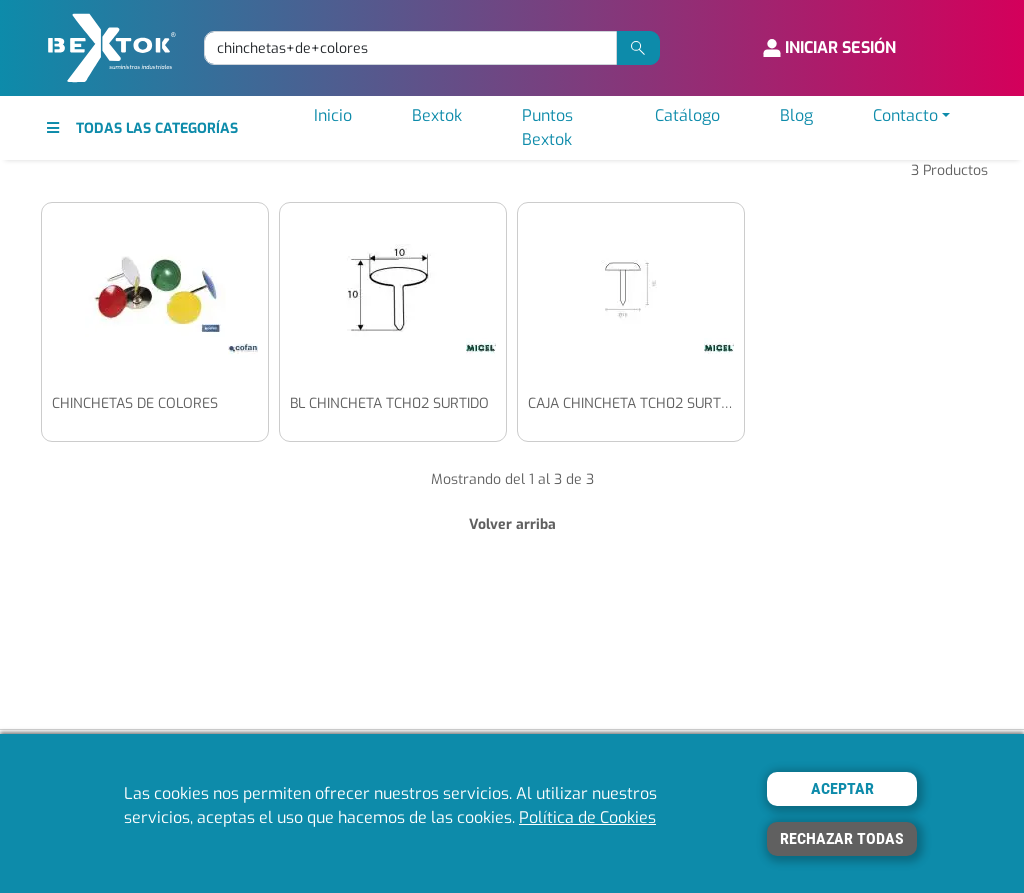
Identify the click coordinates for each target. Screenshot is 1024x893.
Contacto (905, 115)
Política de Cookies (587, 817)
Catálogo (687, 115)
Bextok (437, 115)
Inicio (333, 115)
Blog (796, 115)
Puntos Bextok (547, 127)
